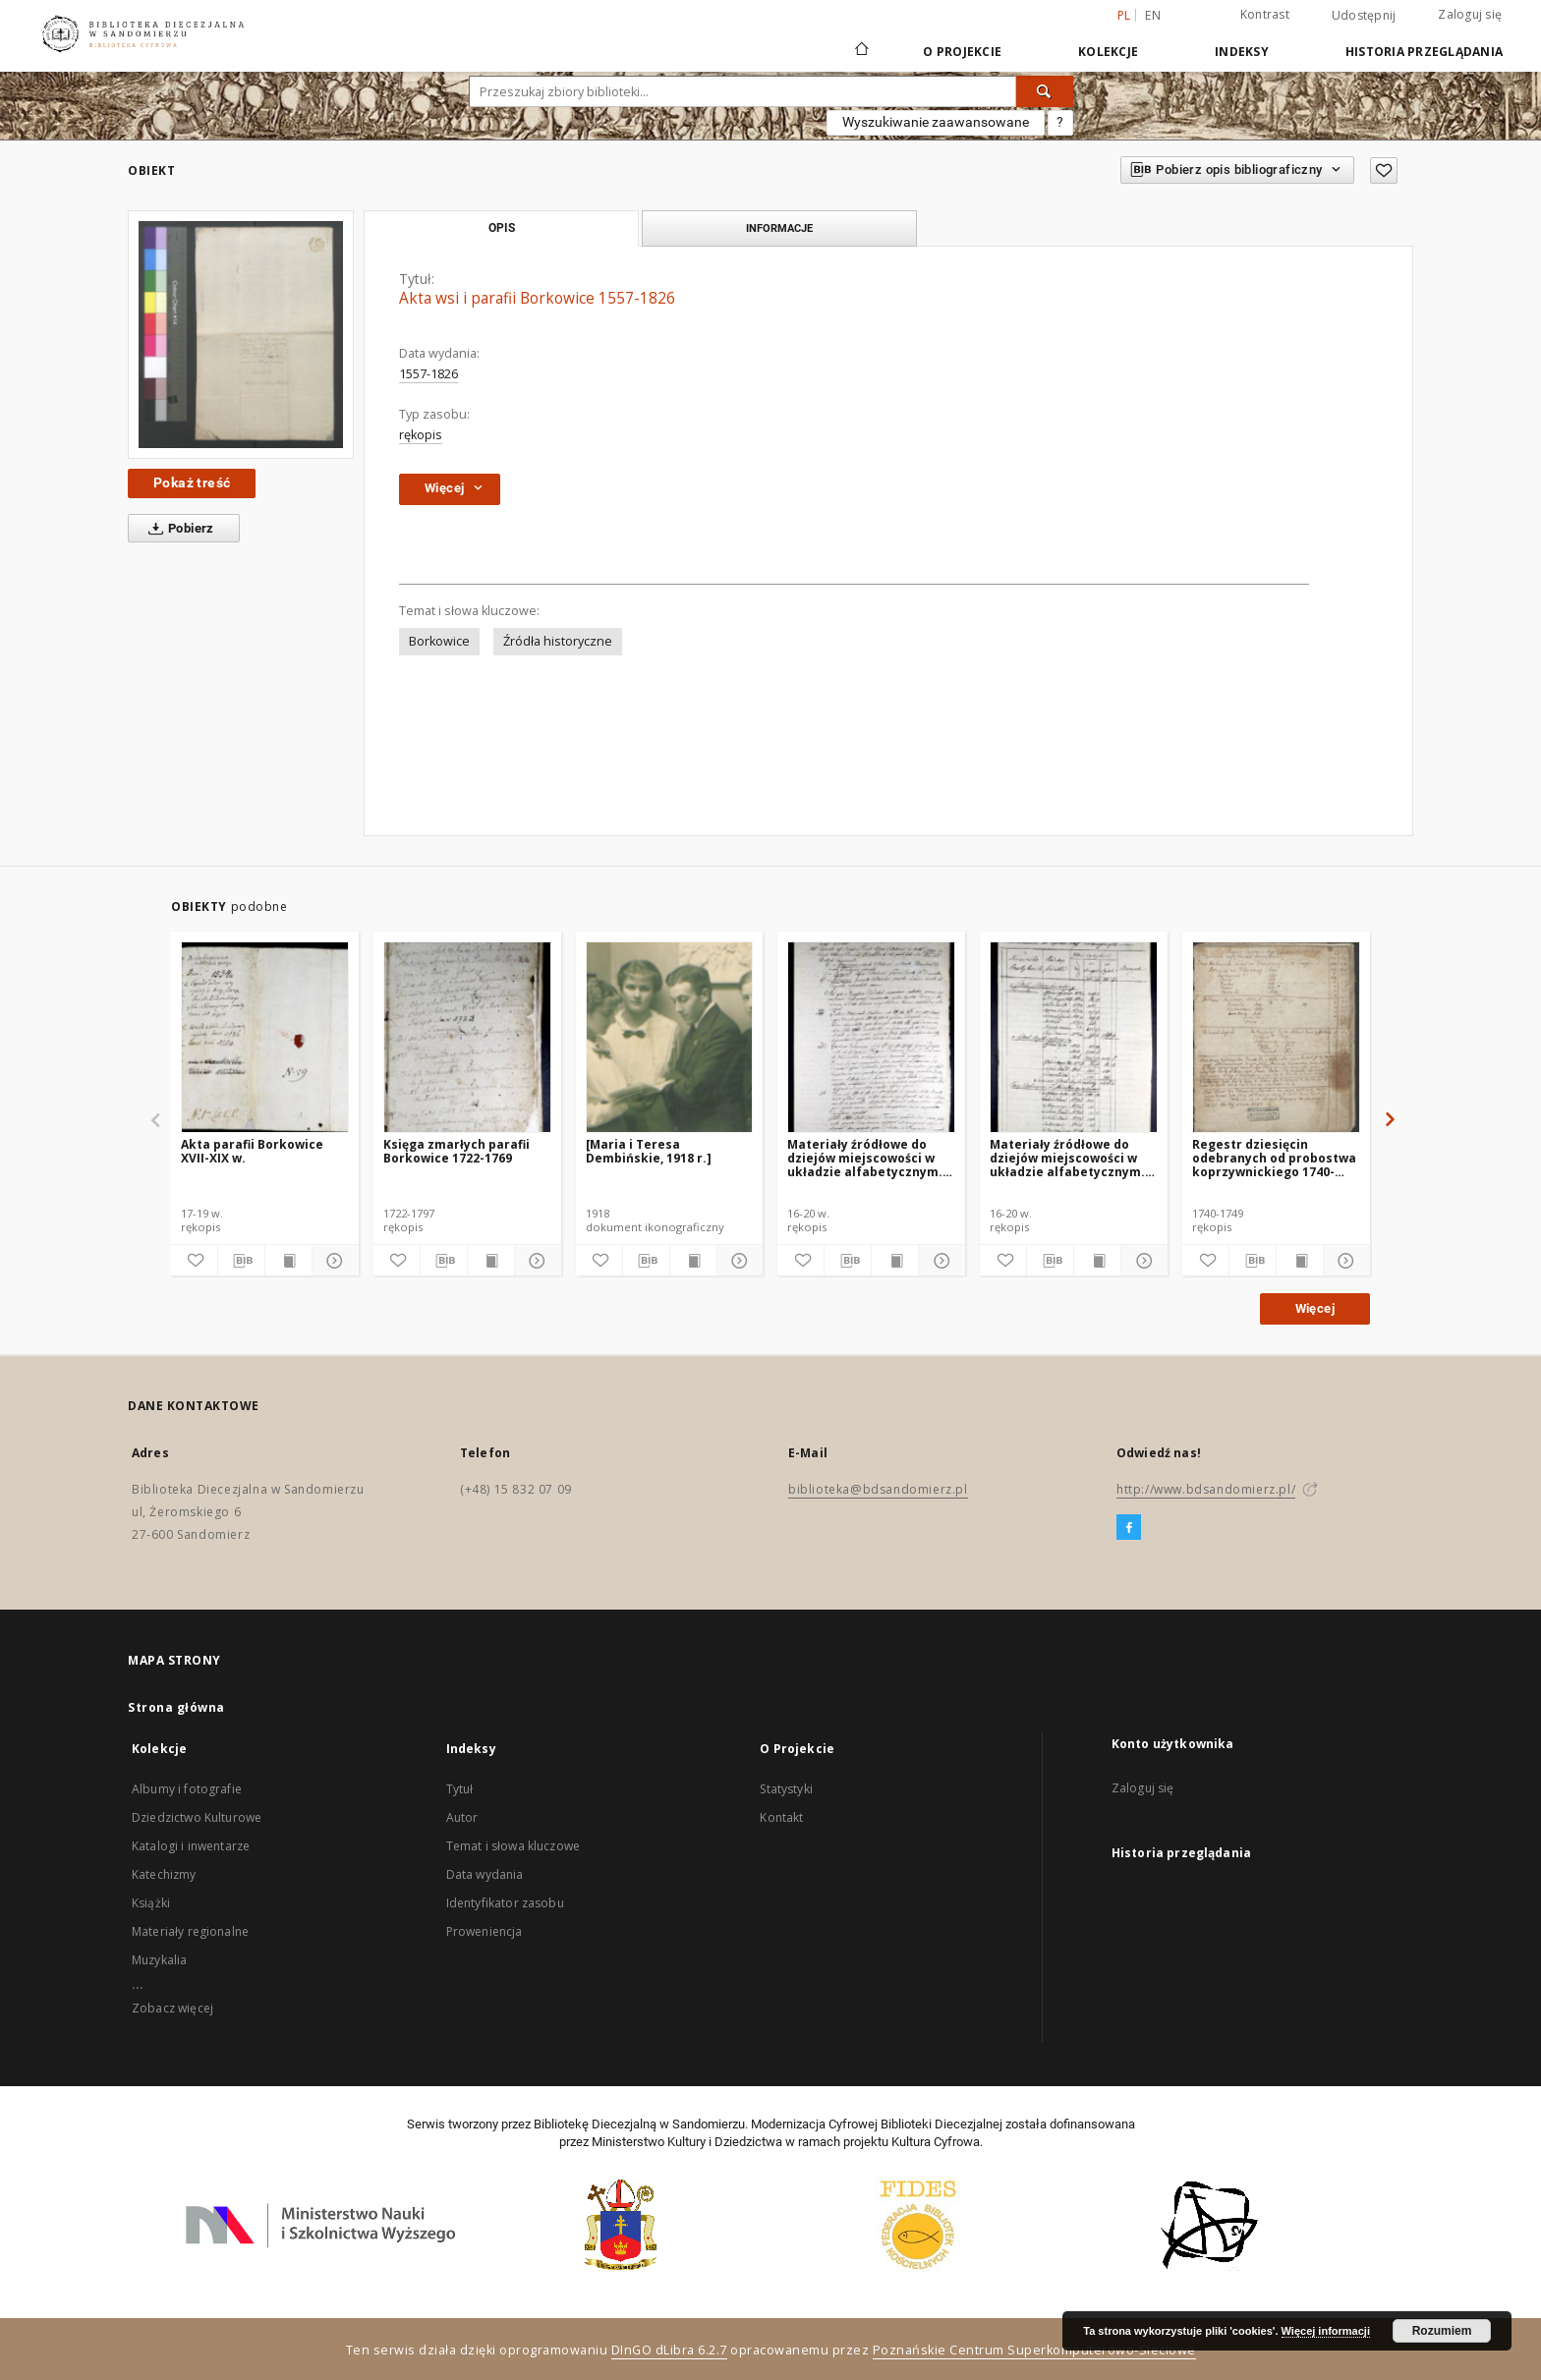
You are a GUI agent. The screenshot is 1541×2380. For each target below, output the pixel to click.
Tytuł (460, 1789)
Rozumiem (1442, 2331)
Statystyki (786, 1789)
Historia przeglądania (1424, 51)
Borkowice (439, 641)
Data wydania (485, 1874)
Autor (462, 1817)
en (1153, 15)
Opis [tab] (501, 228)
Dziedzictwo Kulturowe (196, 1817)
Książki (151, 1903)
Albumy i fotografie (187, 1789)
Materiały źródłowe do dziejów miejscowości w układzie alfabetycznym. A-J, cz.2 (864, 1158)
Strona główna (176, 1707)
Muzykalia (159, 1960)
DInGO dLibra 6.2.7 (669, 2350)
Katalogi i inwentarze (191, 1846)
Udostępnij (1364, 16)
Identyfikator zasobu (505, 1903)
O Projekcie (962, 51)
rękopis (420, 434)
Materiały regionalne (190, 1931)
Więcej (1315, 1308)
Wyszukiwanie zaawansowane (935, 122)
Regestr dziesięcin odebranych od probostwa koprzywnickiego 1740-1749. (1274, 1158)
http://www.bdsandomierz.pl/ (1205, 1489)
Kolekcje (1108, 51)
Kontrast (1264, 14)
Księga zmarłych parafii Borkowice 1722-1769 (456, 1151)
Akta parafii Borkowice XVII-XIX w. (252, 1151)
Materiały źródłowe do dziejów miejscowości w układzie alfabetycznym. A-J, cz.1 (1067, 1158)
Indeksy (1242, 51)
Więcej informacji (1326, 2331)
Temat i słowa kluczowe (513, 1846)
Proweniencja (484, 1931)
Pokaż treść (191, 482)
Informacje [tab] (779, 228)
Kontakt (781, 1817)
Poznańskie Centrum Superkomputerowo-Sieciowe (1034, 2350)
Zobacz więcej (172, 2008)
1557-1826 (428, 374)
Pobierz (177, 528)
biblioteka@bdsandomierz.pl (878, 1489)
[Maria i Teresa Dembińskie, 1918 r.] (649, 1151)
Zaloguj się (1470, 14)
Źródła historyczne (557, 641)
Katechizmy (164, 1874)
